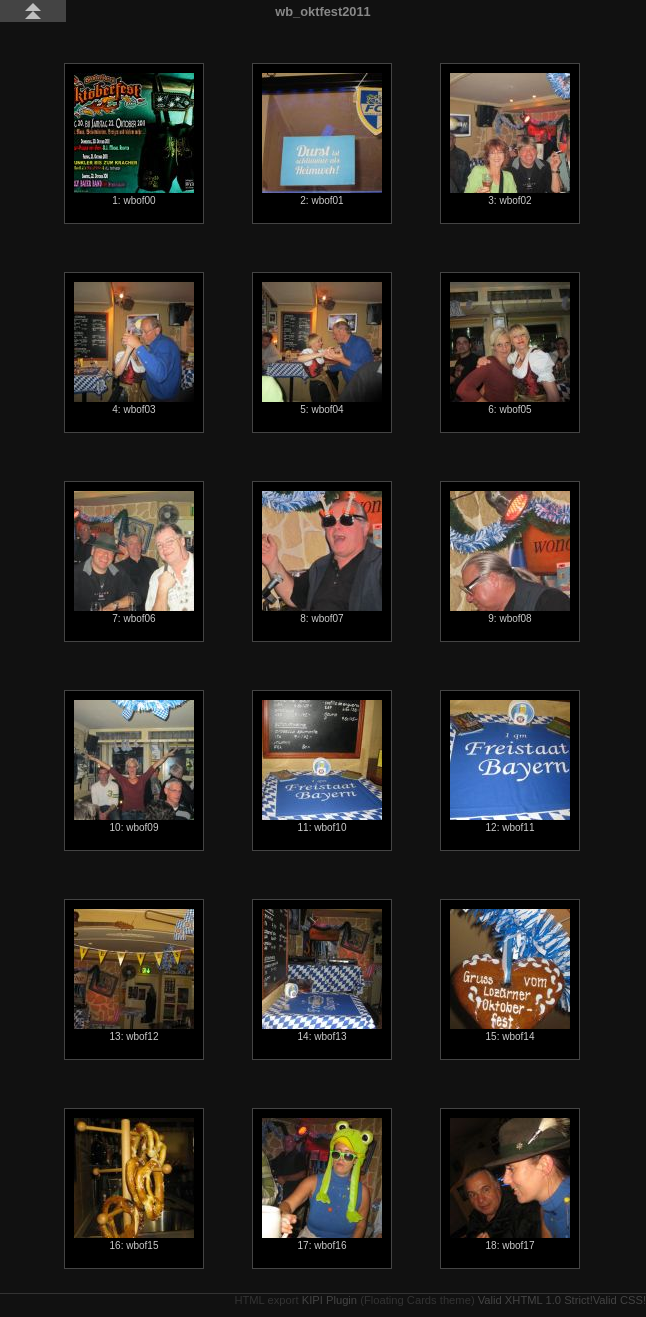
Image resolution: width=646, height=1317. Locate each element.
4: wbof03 (134, 348)
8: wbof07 (322, 557)
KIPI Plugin (329, 1300)
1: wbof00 (134, 139)
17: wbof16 (322, 1184)
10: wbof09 (134, 766)
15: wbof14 (510, 975)
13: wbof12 (134, 975)
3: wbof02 (510, 139)
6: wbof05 (510, 348)
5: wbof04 (322, 348)
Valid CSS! (619, 1300)
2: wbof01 (322, 139)
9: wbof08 (510, 557)
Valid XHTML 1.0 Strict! (535, 1300)
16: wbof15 (134, 1184)
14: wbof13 (322, 975)
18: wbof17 (510, 1184)
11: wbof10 (322, 766)
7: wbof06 (134, 557)
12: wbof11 (510, 766)
